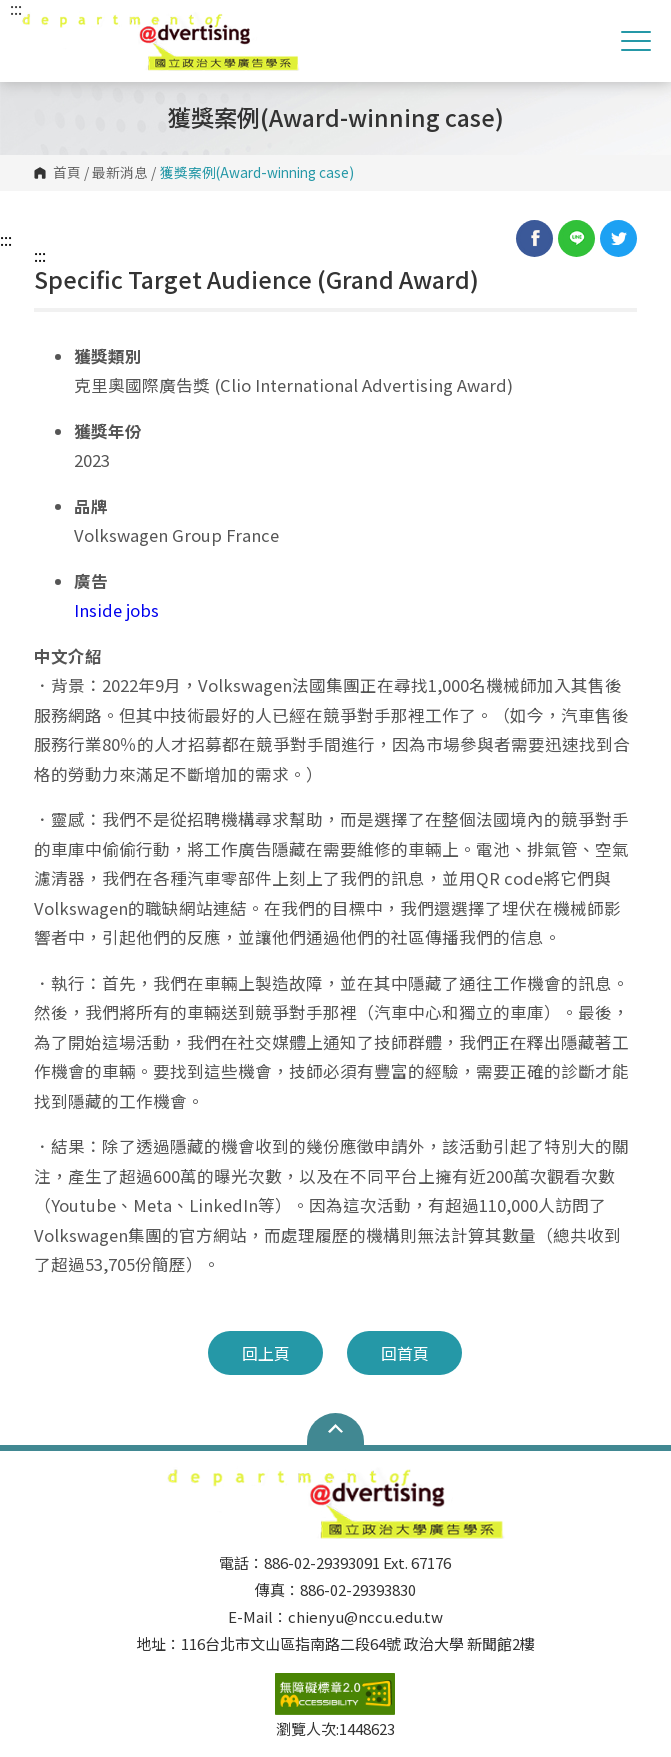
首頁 (67, 173)
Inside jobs (116, 610)
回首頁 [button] (405, 1353)
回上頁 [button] (266, 1353)
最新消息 (120, 173)
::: (6, 239)
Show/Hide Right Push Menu (636, 41)
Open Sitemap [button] (335, 1429)
